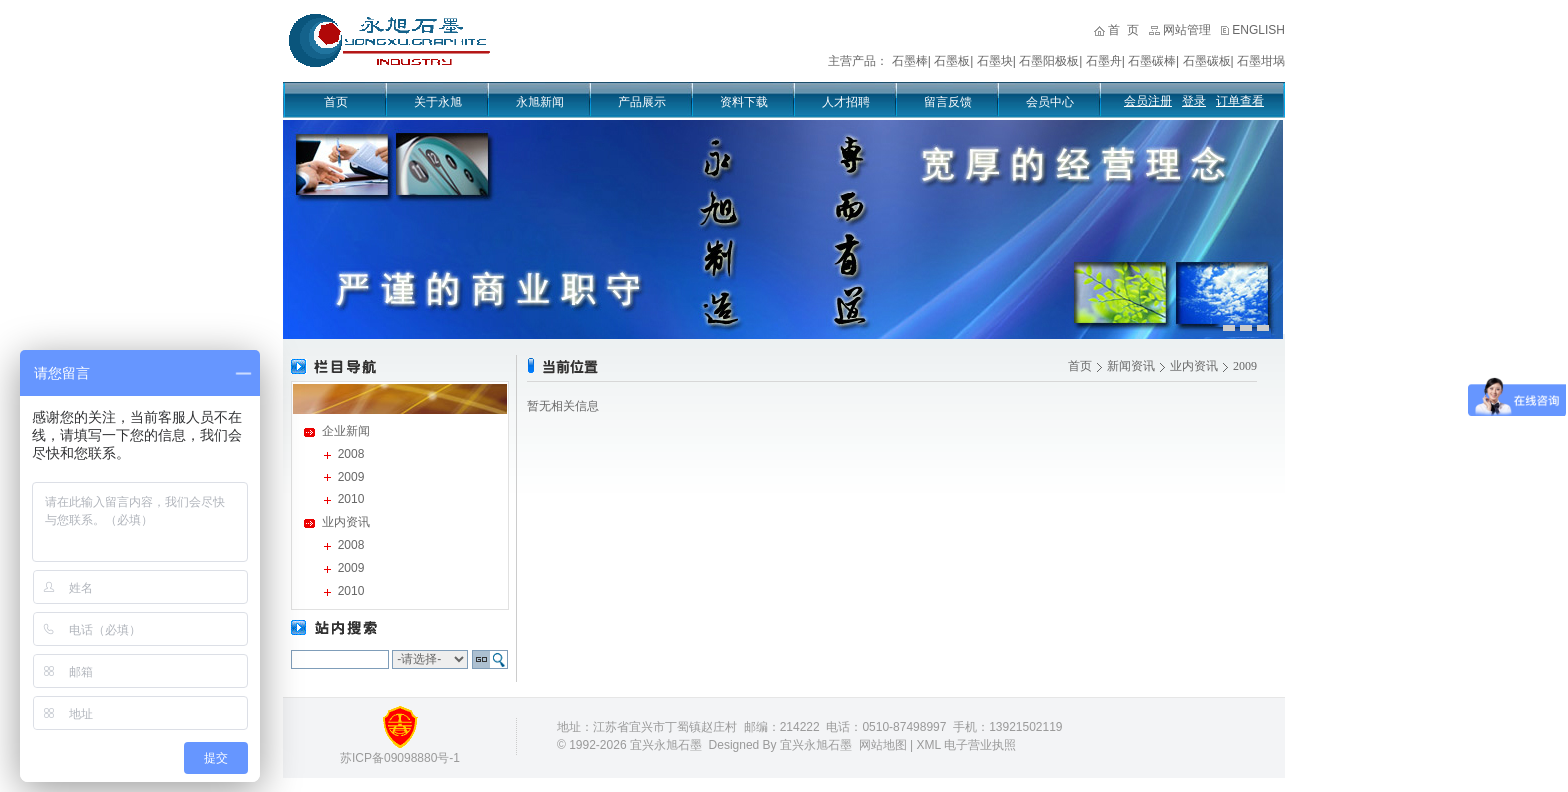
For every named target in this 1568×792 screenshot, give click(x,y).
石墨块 (995, 61)
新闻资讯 (1131, 366)
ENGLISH (1258, 30)
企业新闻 (346, 431)
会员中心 (1050, 102)
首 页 (1123, 30)
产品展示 (642, 102)
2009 (351, 477)
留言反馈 (948, 102)
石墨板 (952, 61)
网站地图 (883, 745)
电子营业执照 (980, 745)
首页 (336, 102)
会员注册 (1148, 101)
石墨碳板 (1207, 61)
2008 (351, 454)
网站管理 (1187, 30)
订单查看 (1240, 101)
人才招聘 (846, 102)
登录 (1194, 101)
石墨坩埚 (1261, 61)
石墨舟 (1104, 61)
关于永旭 (438, 102)
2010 (351, 499)
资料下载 (744, 102)
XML (928, 745)
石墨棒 (910, 61)
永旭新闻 (540, 102)
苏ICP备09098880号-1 (400, 758)
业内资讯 (346, 522)
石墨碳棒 (1152, 61)
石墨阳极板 (1049, 61)
